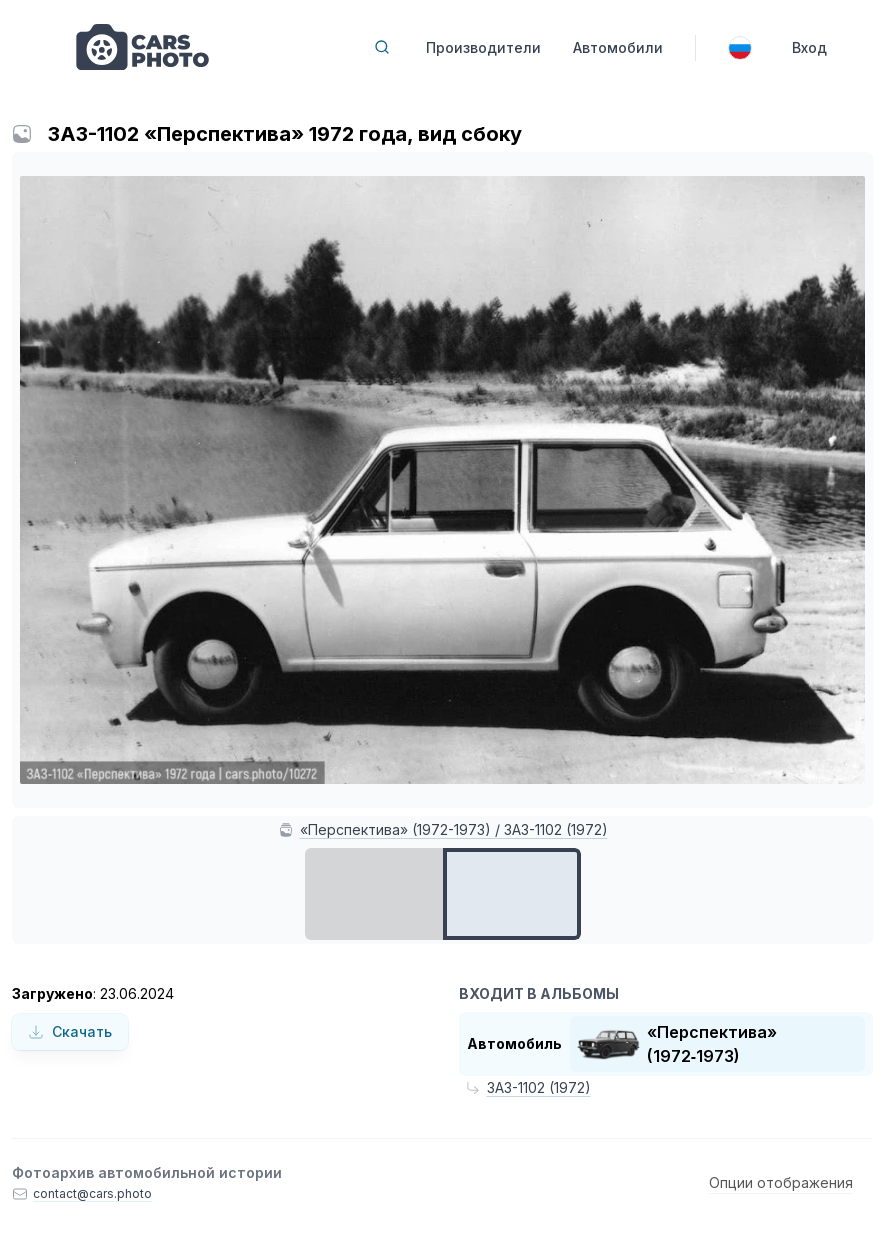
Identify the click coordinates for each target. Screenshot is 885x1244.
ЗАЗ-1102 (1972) (539, 1087)
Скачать (70, 1031)
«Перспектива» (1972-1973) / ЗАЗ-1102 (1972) (454, 829)
